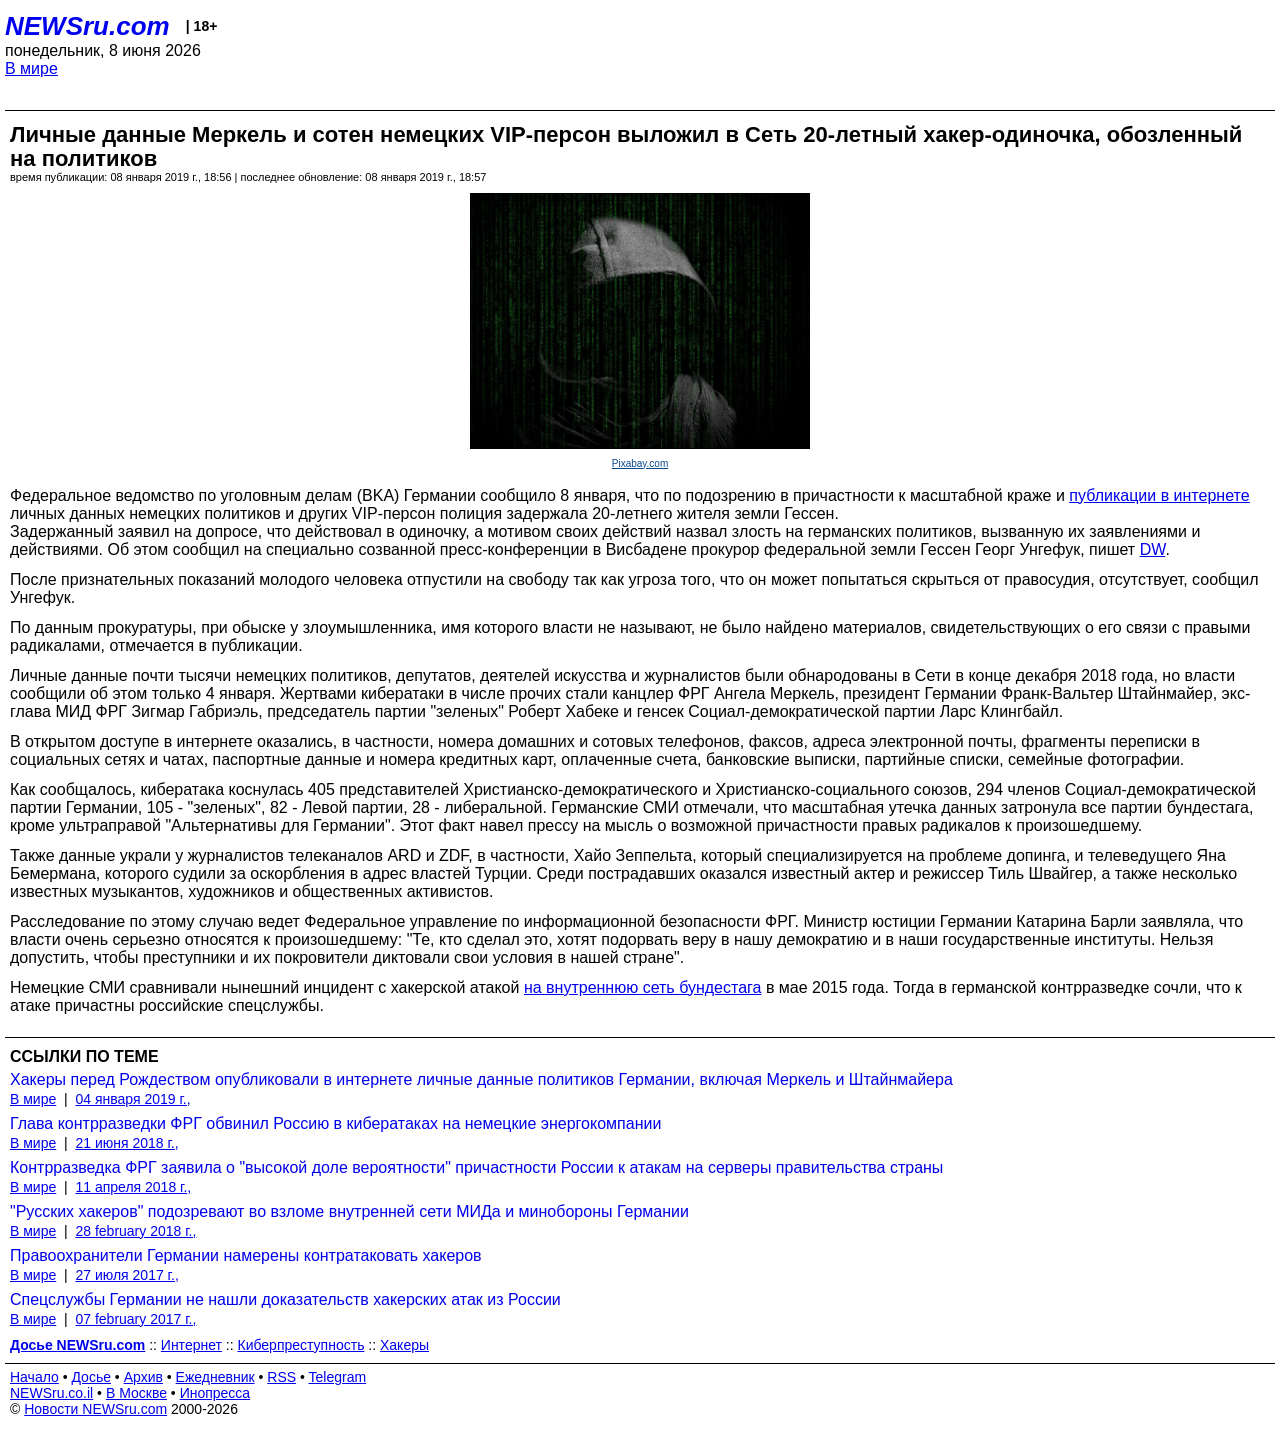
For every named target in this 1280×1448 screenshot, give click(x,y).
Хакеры (404, 1345)
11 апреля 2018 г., (133, 1187)
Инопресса (215, 1393)
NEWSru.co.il (51, 1393)
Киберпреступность (300, 1345)
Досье (91, 1377)
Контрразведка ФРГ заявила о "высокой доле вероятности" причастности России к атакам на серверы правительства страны (476, 1167)
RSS (281, 1377)
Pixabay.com (640, 463)
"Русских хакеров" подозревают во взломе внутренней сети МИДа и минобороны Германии (349, 1211)
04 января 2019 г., (132, 1099)
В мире (31, 68)
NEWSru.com (87, 26)
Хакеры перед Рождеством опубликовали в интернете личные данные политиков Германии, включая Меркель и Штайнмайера (481, 1079)
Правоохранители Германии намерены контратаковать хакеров (246, 1255)
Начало (34, 1377)
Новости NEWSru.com (95, 1409)
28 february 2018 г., (135, 1231)
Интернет (191, 1345)
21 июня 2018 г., (126, 1143)
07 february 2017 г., (135, 1319)
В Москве (136, 1393)
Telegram (338, 1377)
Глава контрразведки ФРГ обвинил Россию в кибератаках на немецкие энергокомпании (335, 1123)
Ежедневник (215, 1377)
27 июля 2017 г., (126, 1275)
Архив (143, 1377)
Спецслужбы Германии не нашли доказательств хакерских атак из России (285, 1299)
